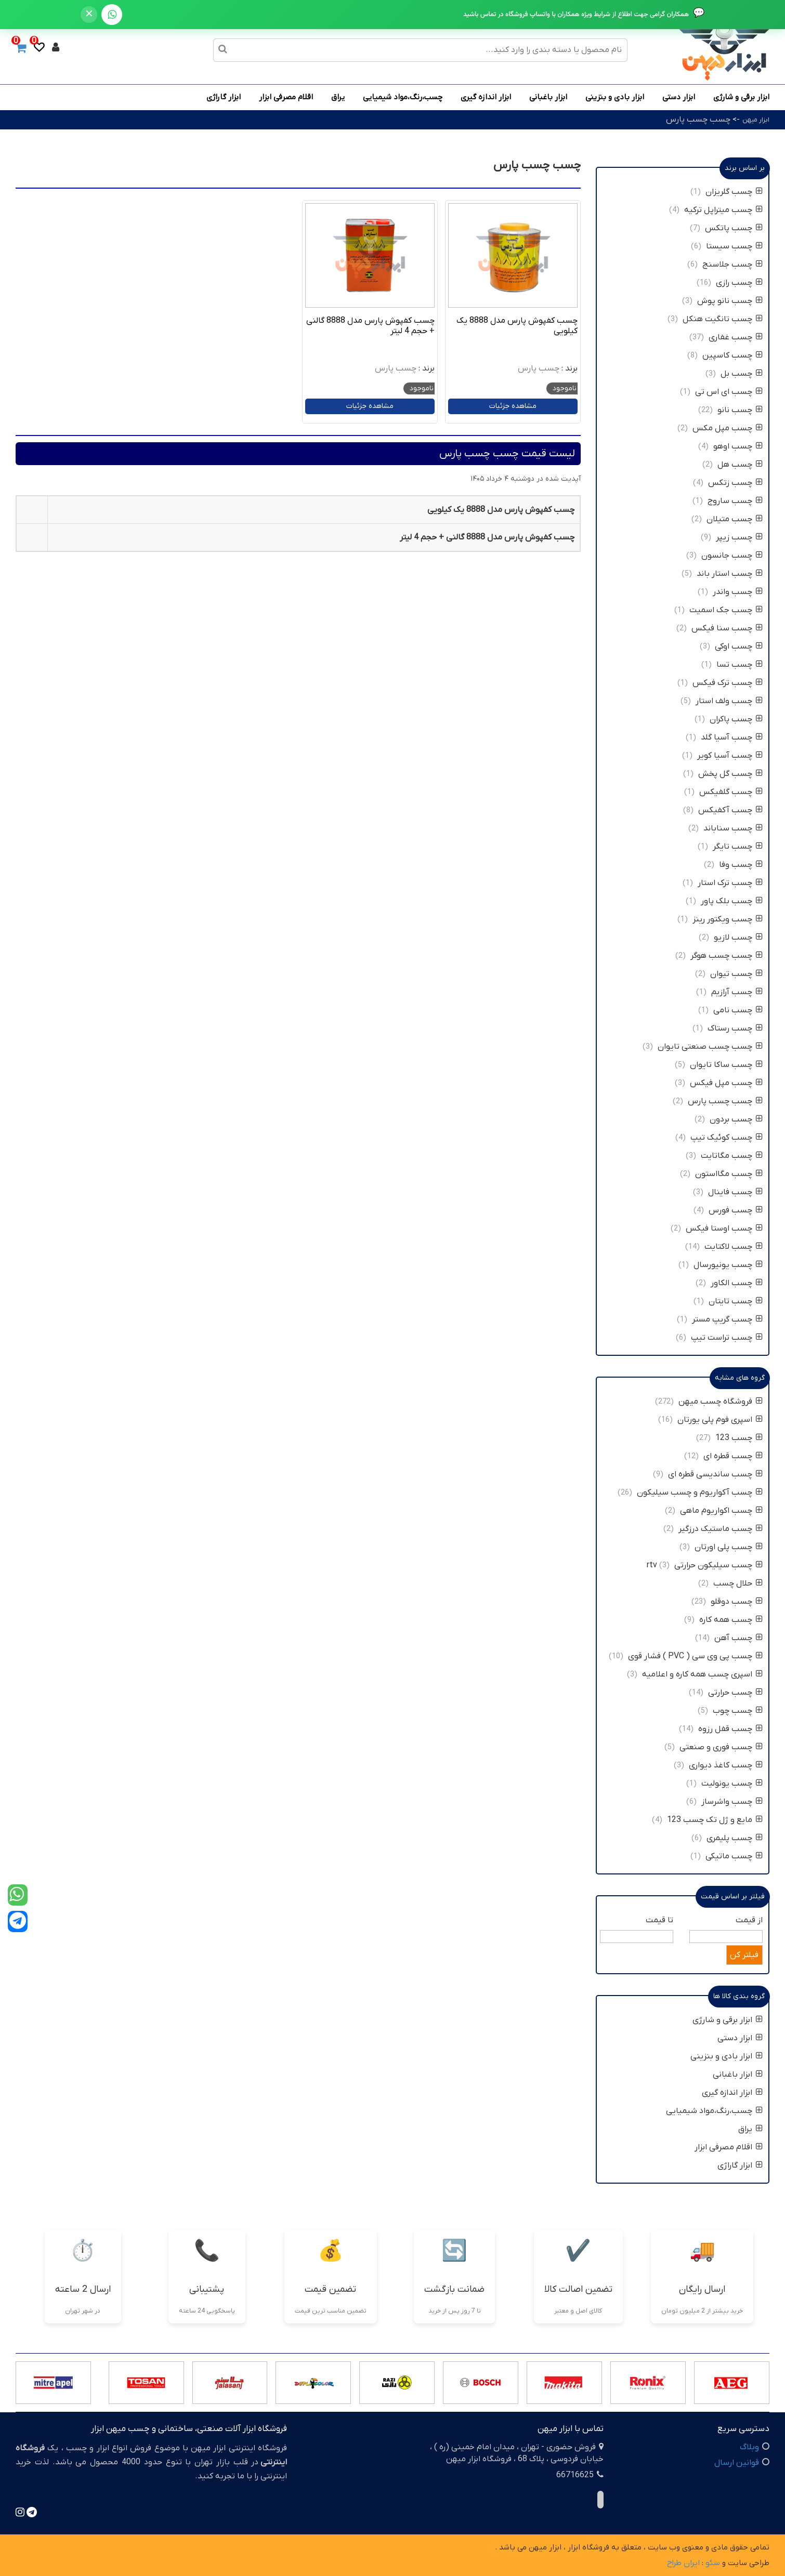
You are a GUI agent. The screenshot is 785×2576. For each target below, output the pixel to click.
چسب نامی (738, 1010)
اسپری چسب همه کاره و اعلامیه (701, 1674)
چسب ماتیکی (734, 1856)
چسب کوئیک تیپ (726, 1137)
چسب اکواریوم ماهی (720, 1510)
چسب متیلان (734, 519)
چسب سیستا (734, 246)
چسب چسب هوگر (726, 955)
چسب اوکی (739, 646)
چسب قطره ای (733, 1456)
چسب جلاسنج (732, 264)
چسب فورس (736, 1210)
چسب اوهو (738, 446)
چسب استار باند (730, 574)
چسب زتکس (735, 483)
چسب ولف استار (729, 701)
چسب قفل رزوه (730, 1729)
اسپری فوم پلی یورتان (720, 1420)
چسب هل (740, 464)
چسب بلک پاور (732, 901)
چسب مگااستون (729, 1174)
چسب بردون (736, 1119)
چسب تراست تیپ (727, 1337)
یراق (338, 97)
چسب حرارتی (735, 1692)
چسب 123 (739, 1438)
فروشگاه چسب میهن (720, 1401)
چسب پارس (538, 368)
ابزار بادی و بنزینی (614, 97)
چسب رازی (739, 283)
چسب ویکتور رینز (727, 919)
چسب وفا (741, 865)
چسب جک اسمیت (726, 610)
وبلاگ (749, 2447)
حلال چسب (738, 1583)
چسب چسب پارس (698, 119)
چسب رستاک (735, 1028)
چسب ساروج (735, 501)
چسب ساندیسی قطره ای (715, 1474)
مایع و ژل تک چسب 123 (715, 1820)
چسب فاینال (735, 1192)
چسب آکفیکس (730, 810)
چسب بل (742, 373)
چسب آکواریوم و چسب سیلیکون (700, 1492)
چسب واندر (738, 592)
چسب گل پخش (730, 774)
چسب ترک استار (730, 883)
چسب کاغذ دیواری (726, 1765)
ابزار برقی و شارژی (741, 97)
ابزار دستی (678, 97)
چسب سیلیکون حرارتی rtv (705, 1565)
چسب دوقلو (737, 1601)
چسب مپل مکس (727, 428)
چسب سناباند (733, 828)
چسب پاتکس (734, 228)
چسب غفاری (736, 337)
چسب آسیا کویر (730, 755)
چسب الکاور (737, 1283)
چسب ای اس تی (729, 392)
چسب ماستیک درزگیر (720, 1529)
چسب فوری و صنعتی (721, 1747)
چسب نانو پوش (730, 301)
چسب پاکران (736, 719)
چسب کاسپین (732, 355)
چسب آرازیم (737, 992)
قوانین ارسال (736, 2463)
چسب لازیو (738, 937)
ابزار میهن (755, 119)
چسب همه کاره (731, 1620)
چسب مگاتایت (732, 1156)
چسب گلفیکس (731, 792)
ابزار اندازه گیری (486, 97)
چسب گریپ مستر (727, 1319)
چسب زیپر (739, 537)
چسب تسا (739, 664)
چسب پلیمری (734, 1838)
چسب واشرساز (732, 1801)
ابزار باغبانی (548, 97)
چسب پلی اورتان (729, 1547)
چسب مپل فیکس (726, 1083)
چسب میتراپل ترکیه (723, 210)
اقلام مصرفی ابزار (286, 97)
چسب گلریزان (734, 192)
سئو (712, 2563)
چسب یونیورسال (728, 1265)
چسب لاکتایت (733, 1246)
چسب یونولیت (731, 1783)
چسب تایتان (736, 1301)
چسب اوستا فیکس (724, 1228)
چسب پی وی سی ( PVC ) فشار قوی (695, 1656)
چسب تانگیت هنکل (723, 319)
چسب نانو (739, 410)
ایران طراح (683, 2563)
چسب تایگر (738, 846)
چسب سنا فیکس (727, 628)
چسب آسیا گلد (732, 737)
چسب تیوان (736, 974)
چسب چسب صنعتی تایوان (710, 1046)
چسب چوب (738, 1711)
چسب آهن (738, 1638)
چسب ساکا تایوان (725, 1065)
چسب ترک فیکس (727, 683)
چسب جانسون (732, 555)
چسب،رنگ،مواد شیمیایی (402, 97)
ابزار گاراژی (223, 97)
